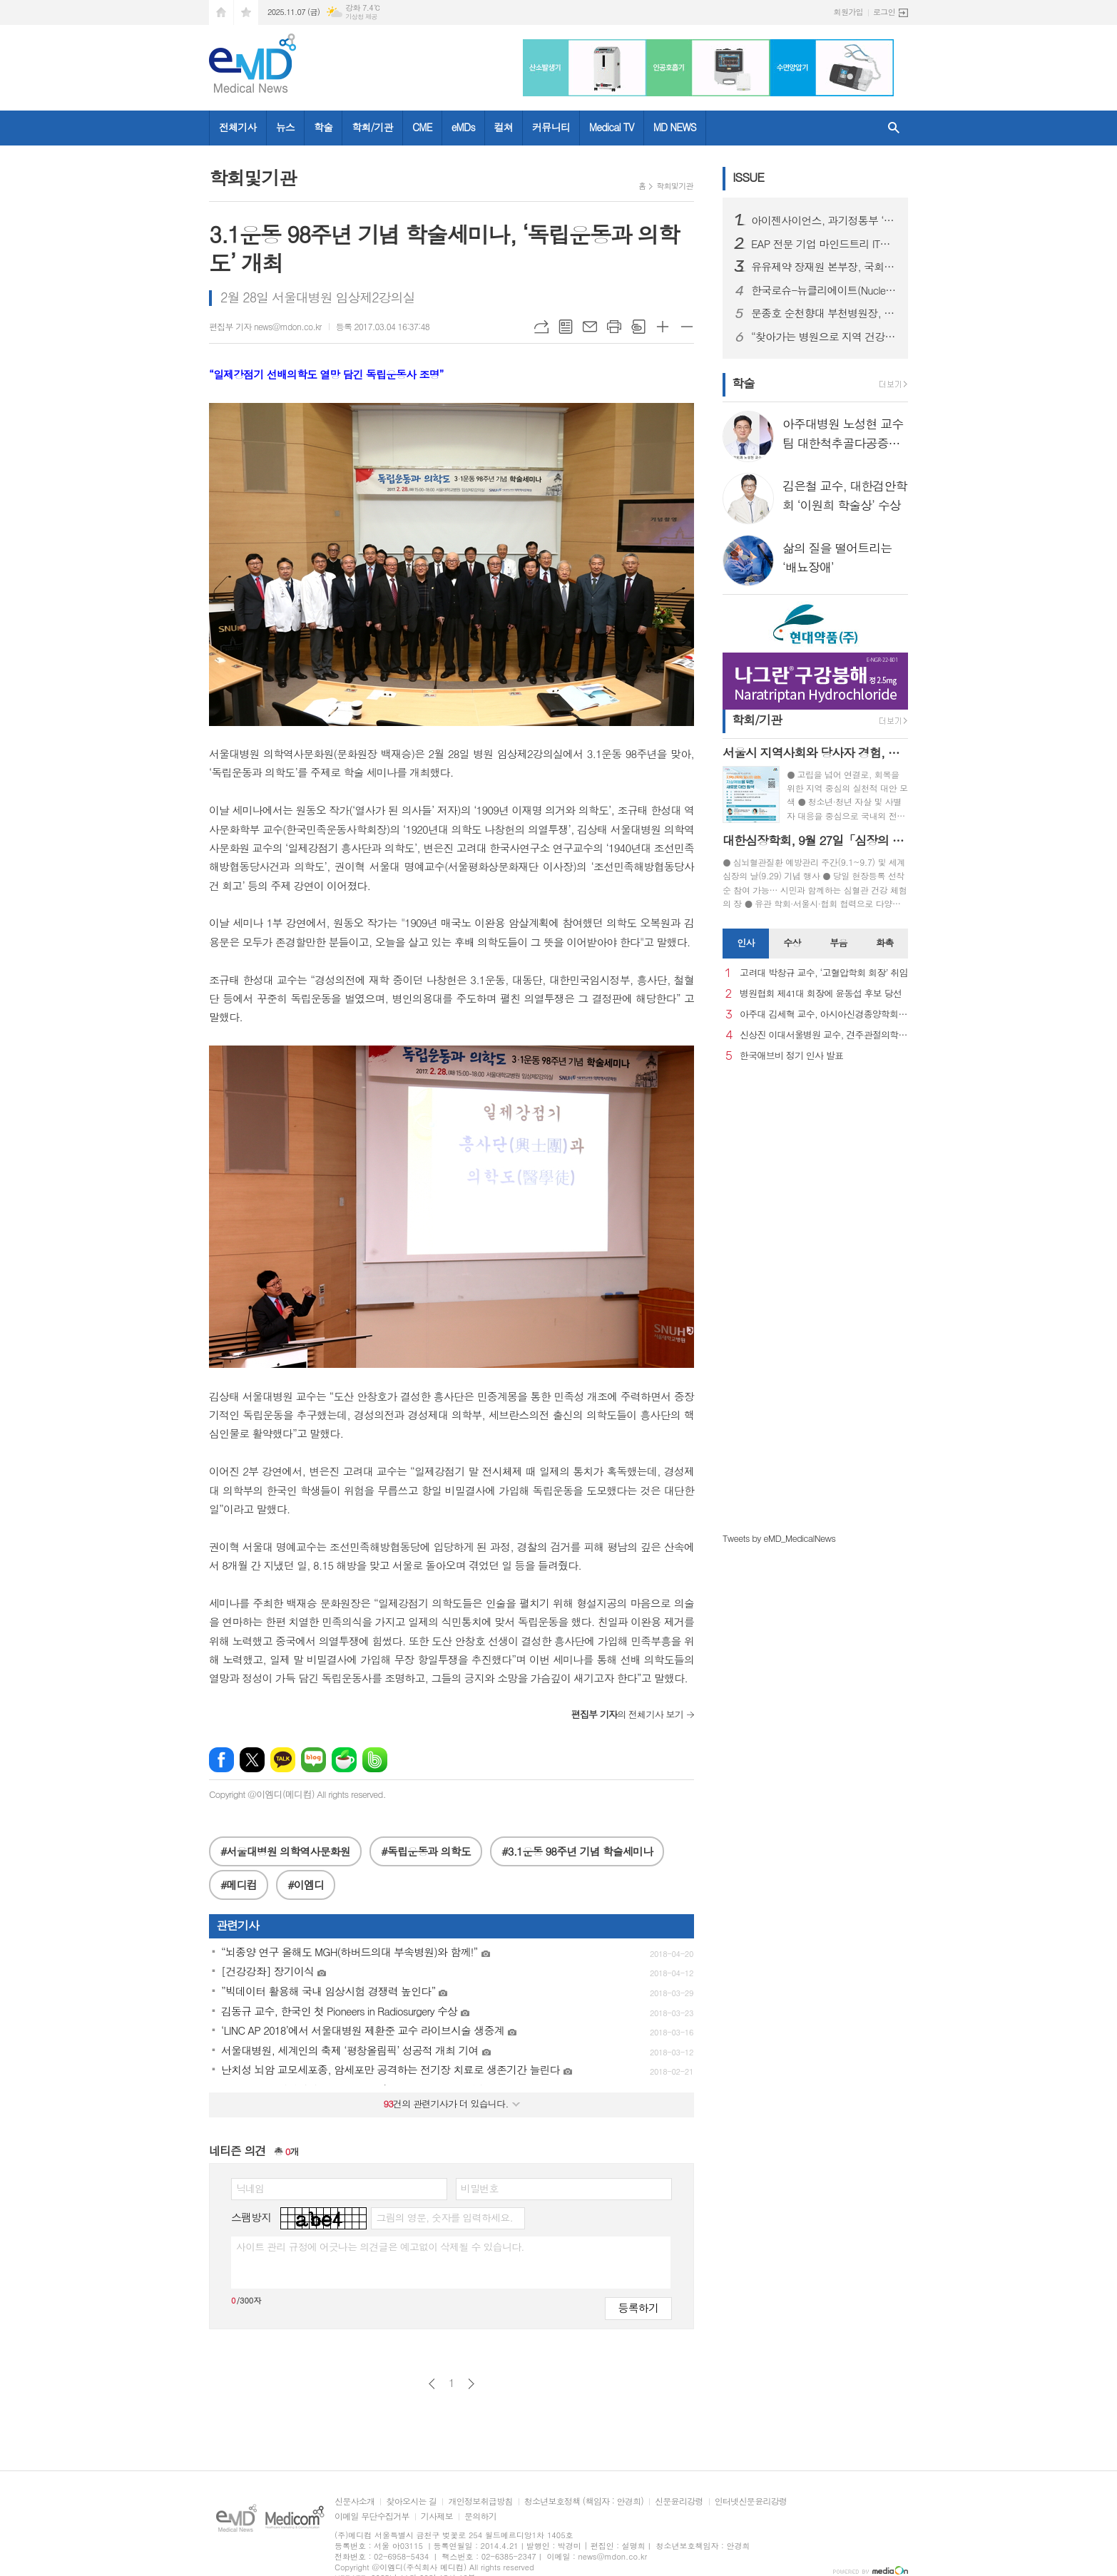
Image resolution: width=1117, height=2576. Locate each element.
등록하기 (638, 2307)
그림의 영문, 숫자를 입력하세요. (444, 2217)
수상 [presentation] (791, 942)
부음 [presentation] (838, 942)
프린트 (614, 327)
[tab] (746, 944)
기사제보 (437, 2516)
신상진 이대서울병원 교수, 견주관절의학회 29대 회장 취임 (824, 1035)
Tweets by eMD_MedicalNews (779, 1538)
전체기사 (238, 127)
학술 (323, 127)
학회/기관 (372, 127)
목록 (565, 327)
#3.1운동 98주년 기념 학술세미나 (577, 1851)
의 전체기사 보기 (627, 1714)
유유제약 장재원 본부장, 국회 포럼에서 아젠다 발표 (824, 267)
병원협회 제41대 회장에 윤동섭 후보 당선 (821, 994)
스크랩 (638, 327)
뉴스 (285, 127)
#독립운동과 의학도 (425, 1851)
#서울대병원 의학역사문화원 (285, 1851)
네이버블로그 (313, 1759)
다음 (471, 2384)
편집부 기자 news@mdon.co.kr (265, 326)
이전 (432, 2384)
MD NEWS (674, 127)
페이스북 (221, 1759)
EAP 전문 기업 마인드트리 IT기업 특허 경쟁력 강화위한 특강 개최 (824, 244)
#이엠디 (305, 1884)
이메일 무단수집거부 (372, 2516)
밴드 (374, 1759)
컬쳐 (503, 127)
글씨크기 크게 (663, 327)
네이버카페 (344, 1759)
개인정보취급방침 (480, 2501)
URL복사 (541, 327)
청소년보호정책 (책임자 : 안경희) (583, 2501)
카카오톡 (282, 1759)
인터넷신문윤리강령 (751, 2501)
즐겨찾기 (246, 12)
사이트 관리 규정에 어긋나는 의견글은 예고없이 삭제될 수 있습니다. (380, 2247)
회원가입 (848, 11)
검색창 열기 (893, 128)
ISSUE (748, 176)
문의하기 (480, 2516)
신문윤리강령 (679, 2501)
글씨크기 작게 (687, 327)
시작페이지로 (221, 12)
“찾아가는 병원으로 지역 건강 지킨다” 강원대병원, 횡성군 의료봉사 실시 (824, 336)
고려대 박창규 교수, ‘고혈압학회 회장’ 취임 (824, 973)
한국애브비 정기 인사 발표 (791, 1056)
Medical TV (611, 127)
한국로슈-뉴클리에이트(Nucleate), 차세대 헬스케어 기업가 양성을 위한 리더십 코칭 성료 (824, 290)
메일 (590, 327)
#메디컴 (238, 1884)
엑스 (252, 1759)
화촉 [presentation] (884, 942)
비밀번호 (480, 2188)
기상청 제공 (361, 16)
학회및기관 (674, 185)
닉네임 (250, 2188)
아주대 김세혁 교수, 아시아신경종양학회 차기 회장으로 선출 (824, 1014)
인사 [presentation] (745, 942)
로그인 (884, 11)
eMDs (463, 127)
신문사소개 (354, 2501)
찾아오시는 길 (411, 2501)
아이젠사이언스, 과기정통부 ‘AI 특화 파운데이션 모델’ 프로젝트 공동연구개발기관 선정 (824, 220)
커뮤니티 (551, 127)
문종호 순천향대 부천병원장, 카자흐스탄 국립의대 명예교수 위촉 (824, 313)
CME (422, 127)
